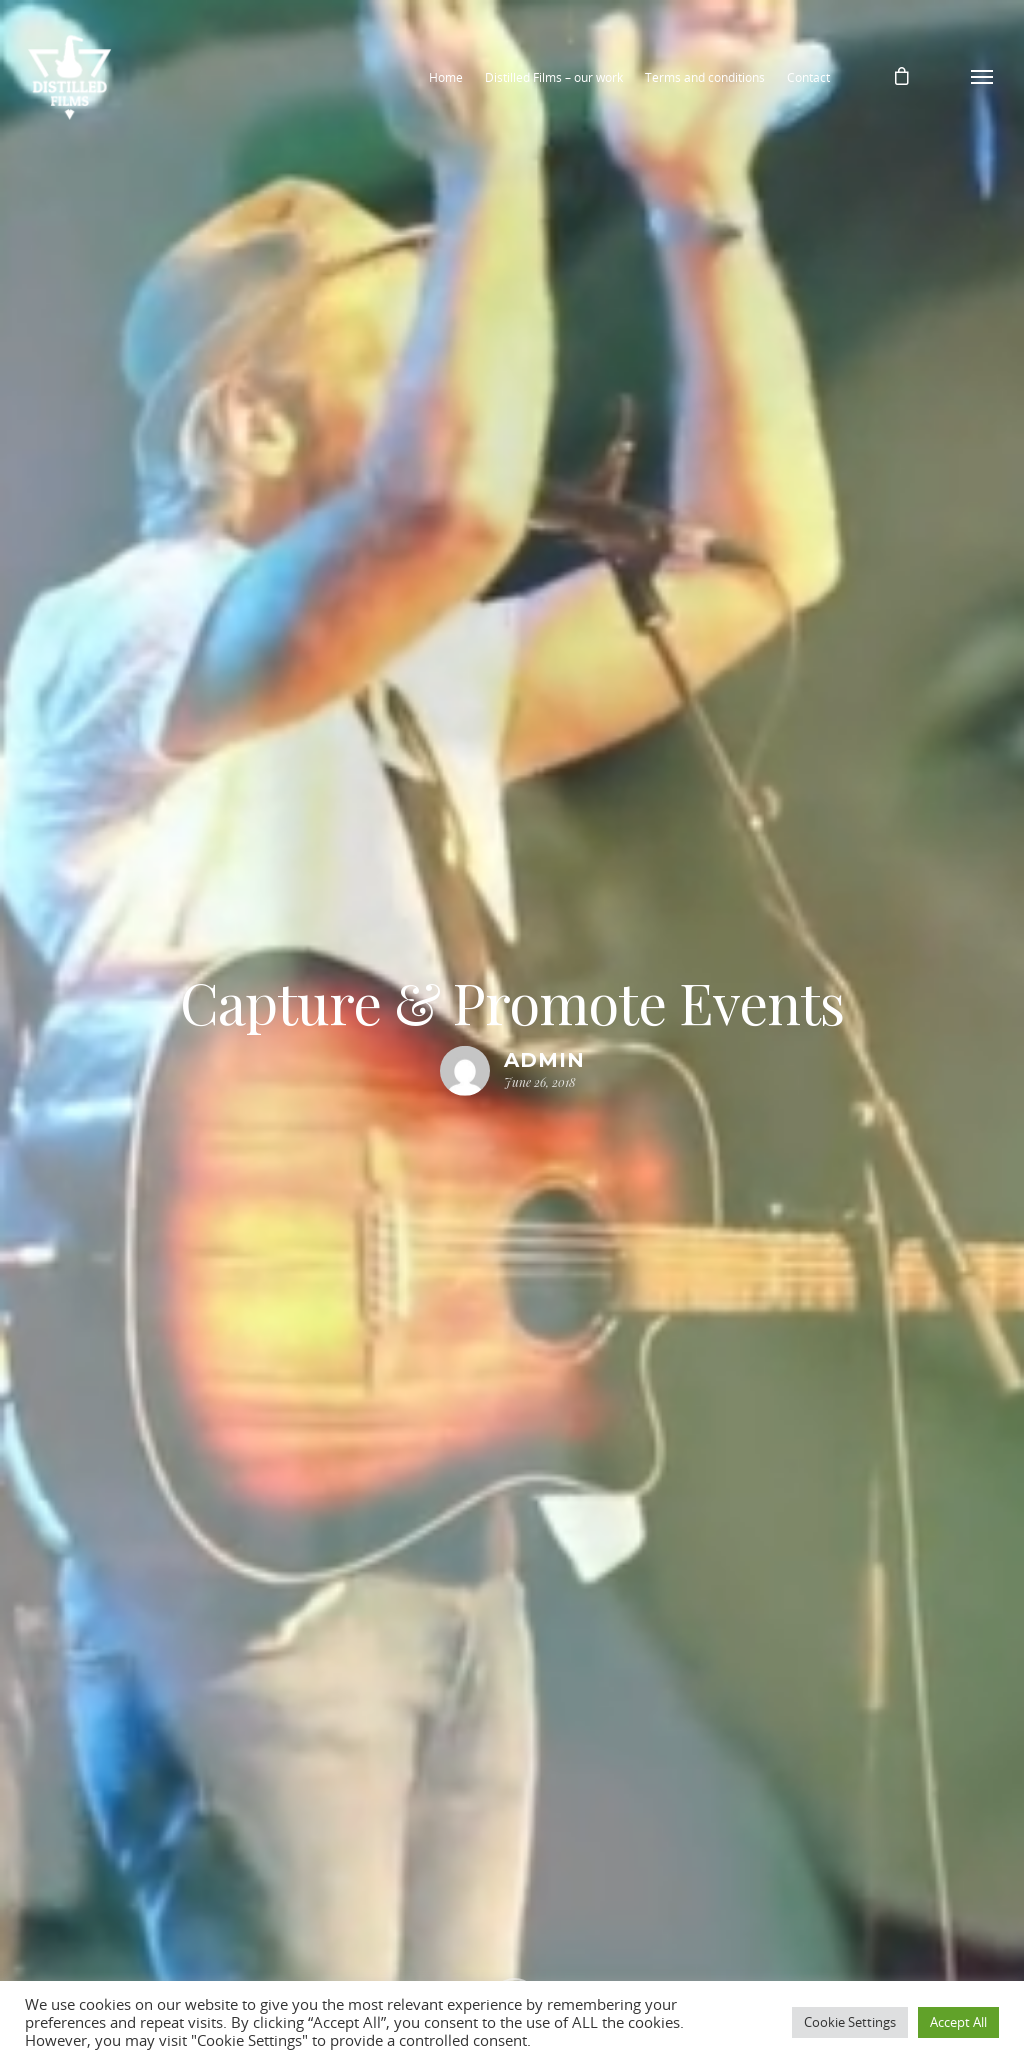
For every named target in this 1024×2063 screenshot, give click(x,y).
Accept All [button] (958, 2022)
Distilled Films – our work (554, 77)
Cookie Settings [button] (850, 2022)
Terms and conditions (705, 77)
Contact (808, 77)
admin (544, 1060)
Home (446, 77)
